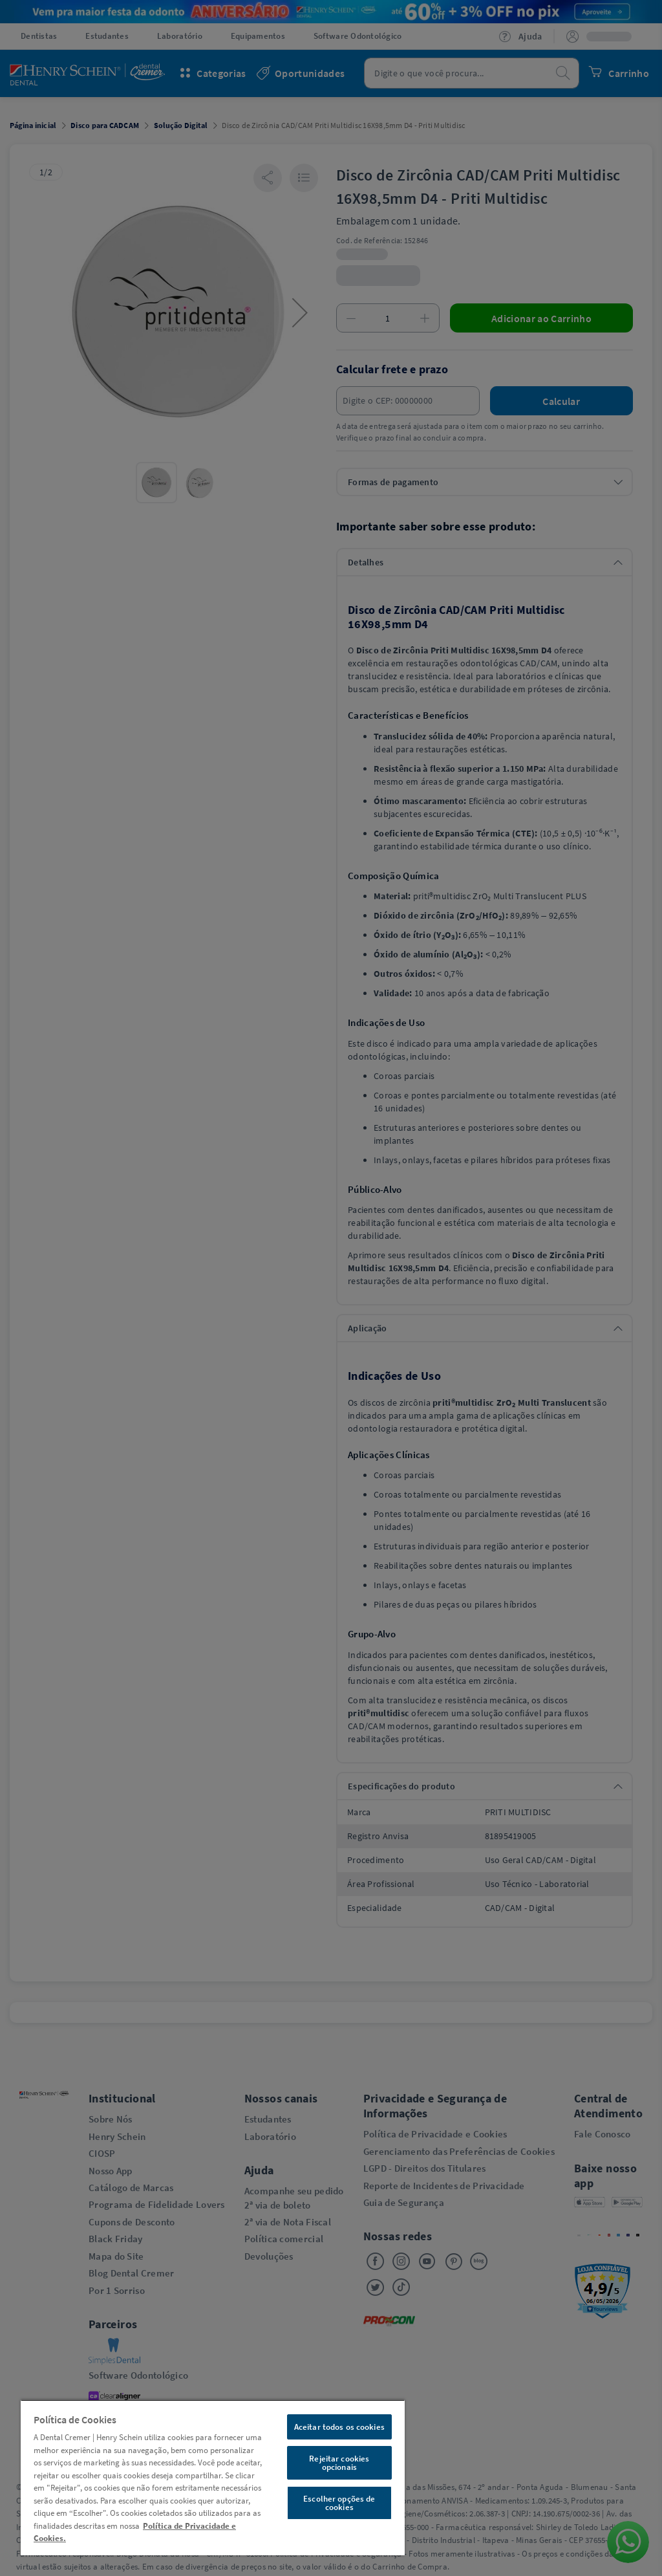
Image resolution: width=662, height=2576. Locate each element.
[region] (213, 2477)
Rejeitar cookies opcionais (339, 2462)
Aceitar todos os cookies (339, 2426)
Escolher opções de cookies (339, 2503)
